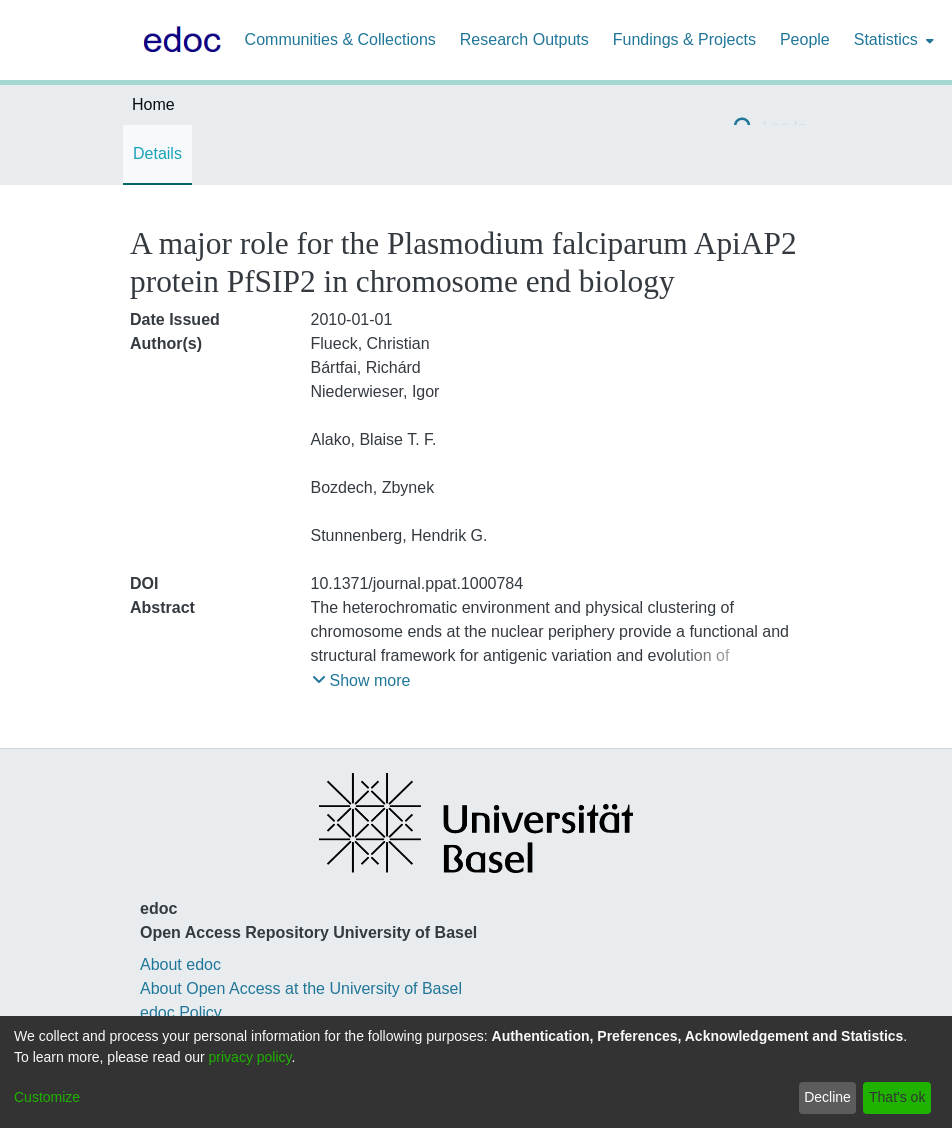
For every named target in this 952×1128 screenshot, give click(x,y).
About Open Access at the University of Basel (301, 988)
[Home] (178, 40)
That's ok (897, 1097)
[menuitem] (892, 40)
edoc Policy (181, 1012)
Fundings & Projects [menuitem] (684, 39)
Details (157, 153)
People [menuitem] (805, 39)
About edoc (180, 964)
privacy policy (250, 1057)
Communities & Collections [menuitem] (340, 39)
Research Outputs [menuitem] (524, 39)
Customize (47, 1097)
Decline (827, 1097)
